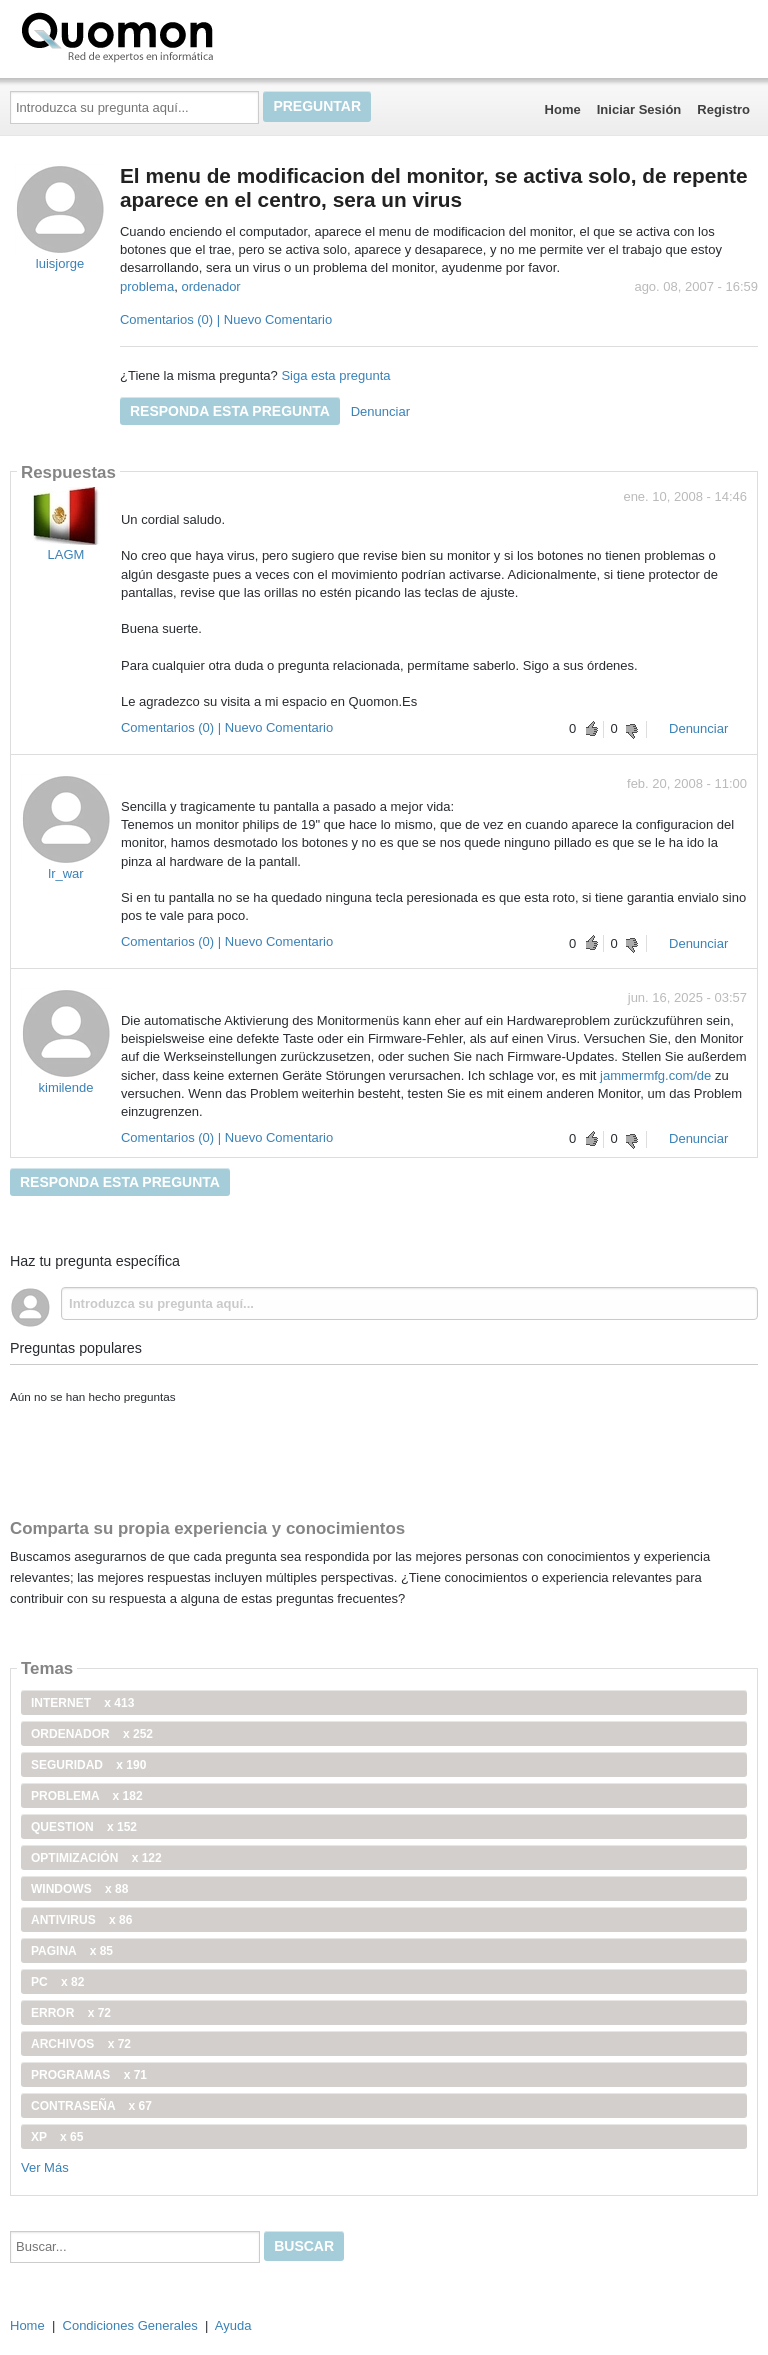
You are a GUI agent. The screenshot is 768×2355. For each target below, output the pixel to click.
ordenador (210, 286)
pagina (72, 1951)
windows (79, 1889)
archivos (81, 2044)
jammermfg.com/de (655, 1075)
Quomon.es (181, 35)
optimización (96, 1858)
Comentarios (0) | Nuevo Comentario (226, 319)
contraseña (91, 2106)
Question (84, 1827)
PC (57, 1982)
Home (563, 109)
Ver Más (45, 2167)
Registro (723, 109)
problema (147, 286)
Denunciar (380, 411)
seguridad (88, 1765)
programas (89, 2075)
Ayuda (233, 2325)
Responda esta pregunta (230, 411)
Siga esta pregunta (335, 375)
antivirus (81, 1920)
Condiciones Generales (130, 2325)
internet (82, 1703)
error (71, 2013)
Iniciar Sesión (639, 109)
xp (57, 2137)
